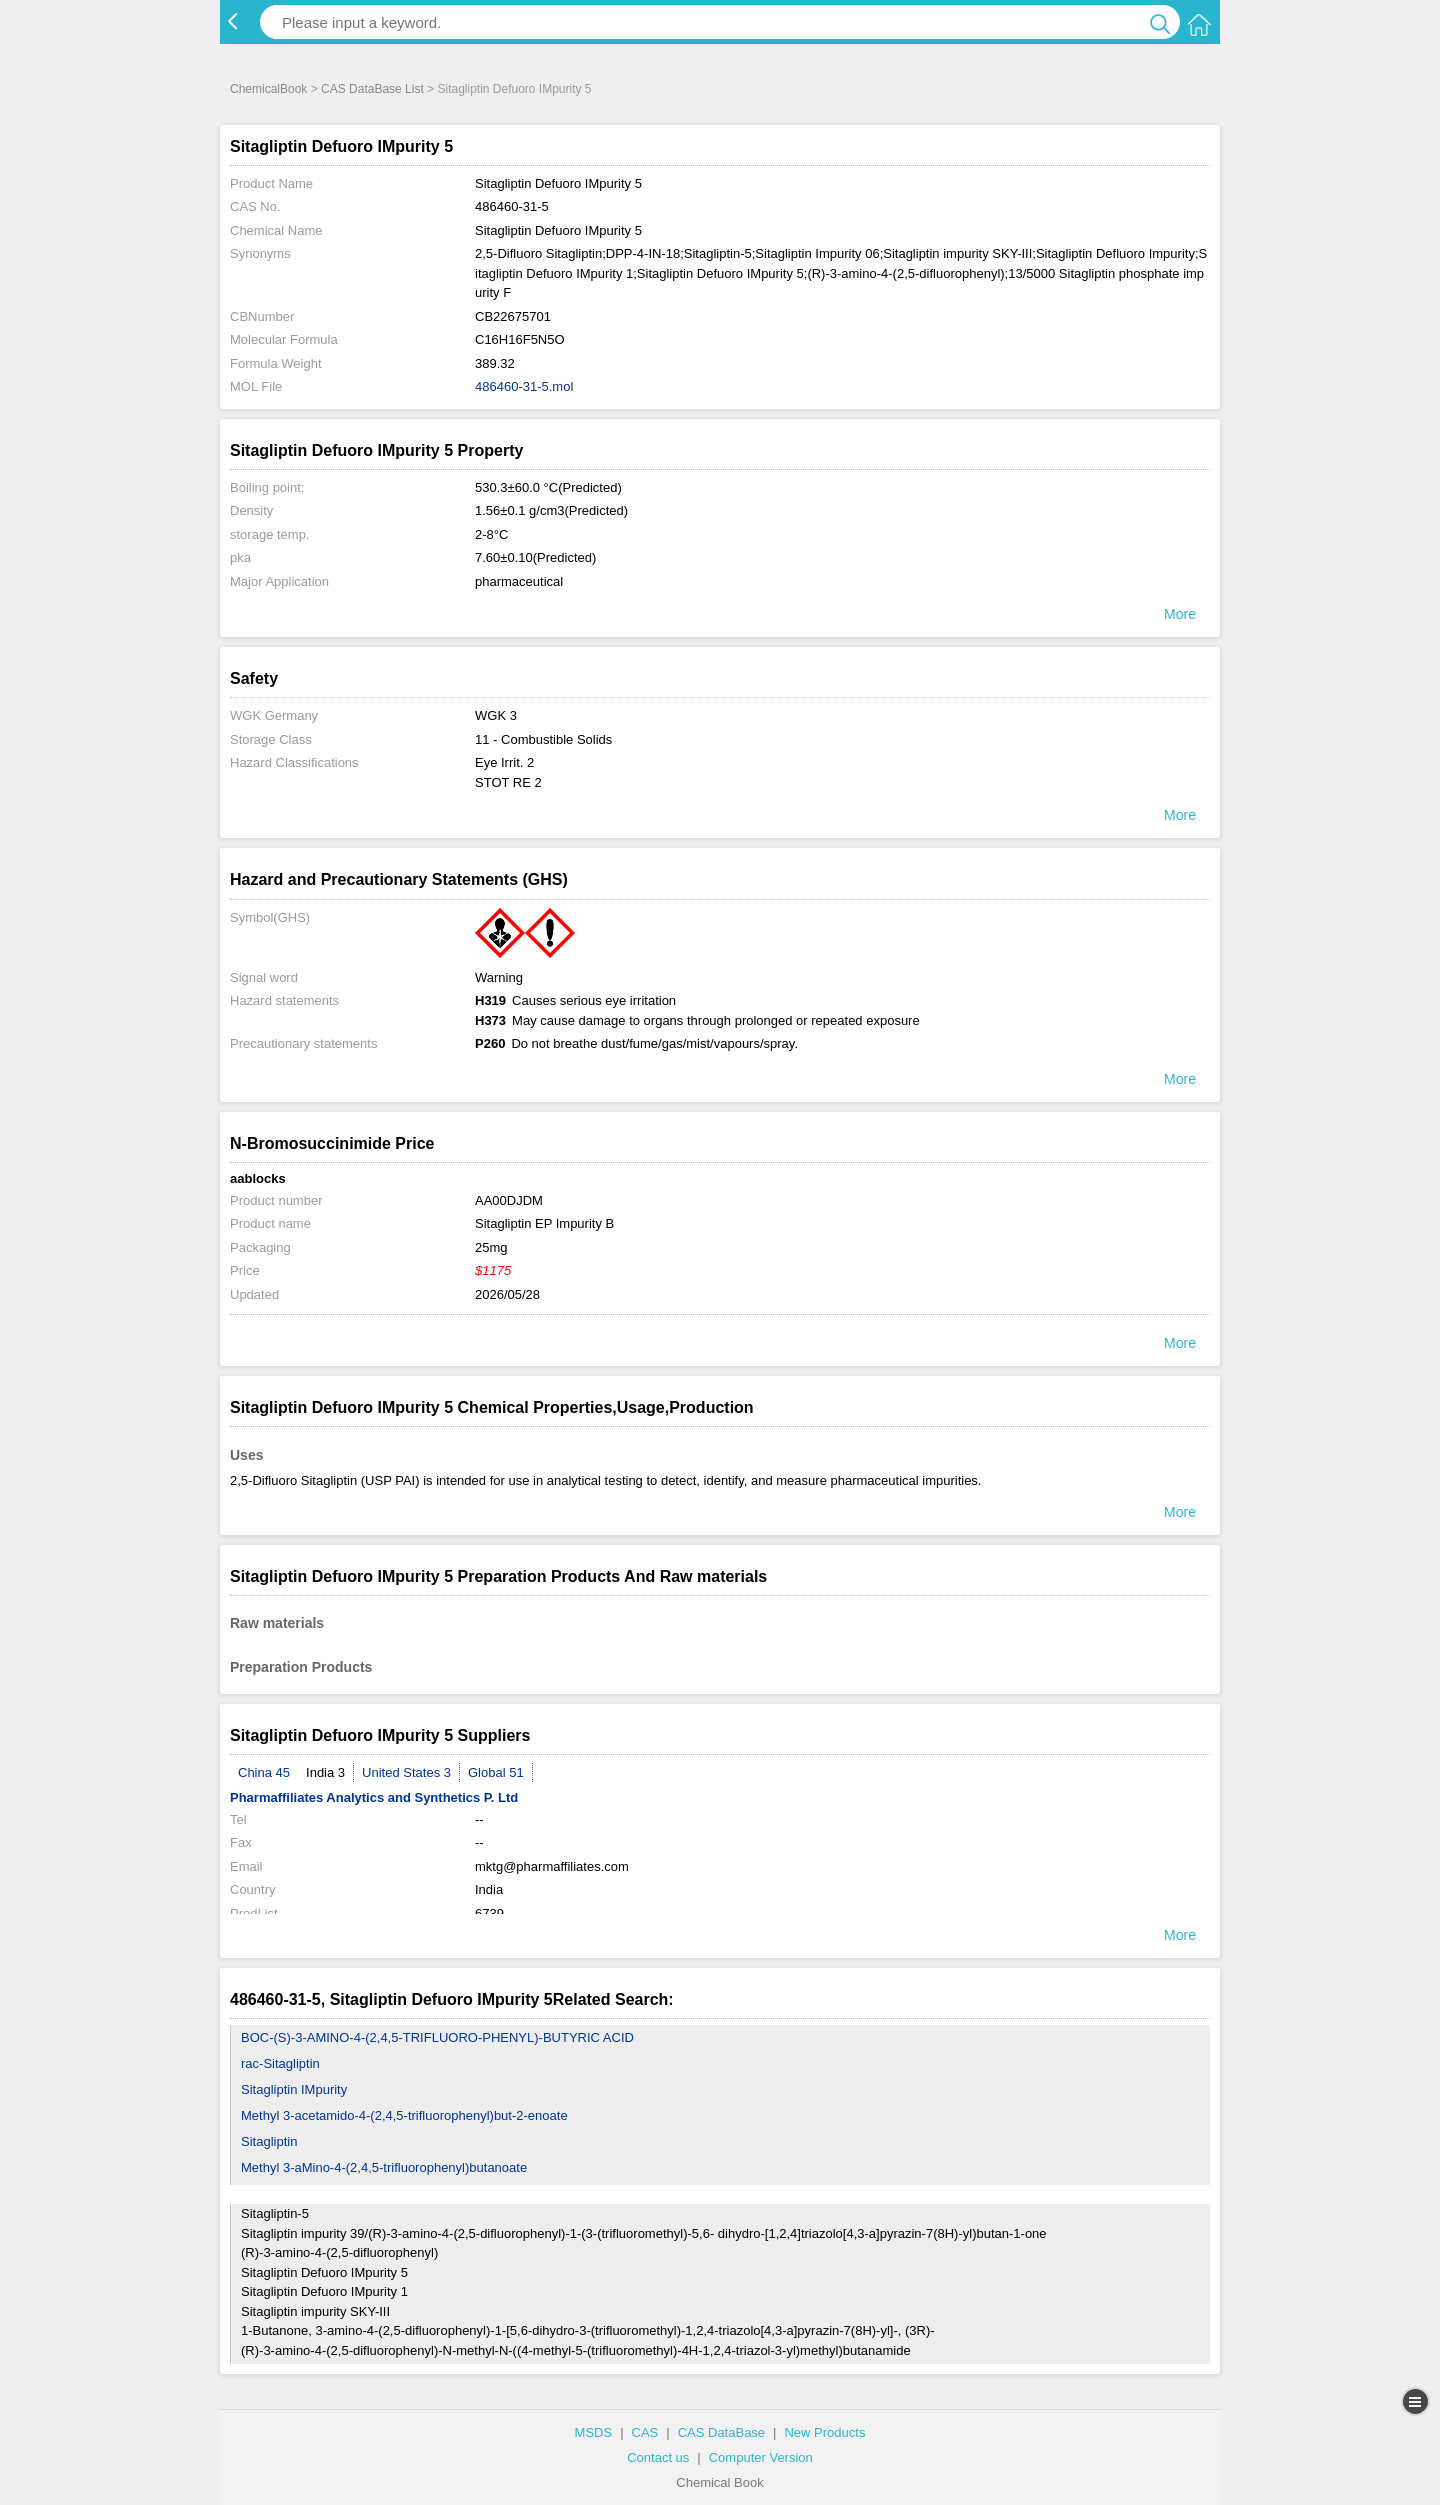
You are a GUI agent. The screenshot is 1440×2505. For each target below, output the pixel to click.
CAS (645, 2432)
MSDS (594, 2432)
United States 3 (406, 1772)
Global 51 (496, 1772)
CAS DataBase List (372, 89)
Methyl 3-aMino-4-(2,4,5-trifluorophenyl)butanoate (384, 2167)
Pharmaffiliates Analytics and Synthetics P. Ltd (374, 1797)
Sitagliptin (269, 2141)
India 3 (325, 1772)
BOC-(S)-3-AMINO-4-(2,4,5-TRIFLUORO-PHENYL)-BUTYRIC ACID (437, 2037)
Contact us (658, 2457)
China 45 (264, 1772)
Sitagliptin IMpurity (294, 2089)
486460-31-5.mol (524, 386)
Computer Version (761, 2457)
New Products (824, 2432)
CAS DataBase (721, 2432)
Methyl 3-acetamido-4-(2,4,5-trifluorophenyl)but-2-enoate (404, 2115)
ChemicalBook (268, 89)
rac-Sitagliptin (280, 2063)
